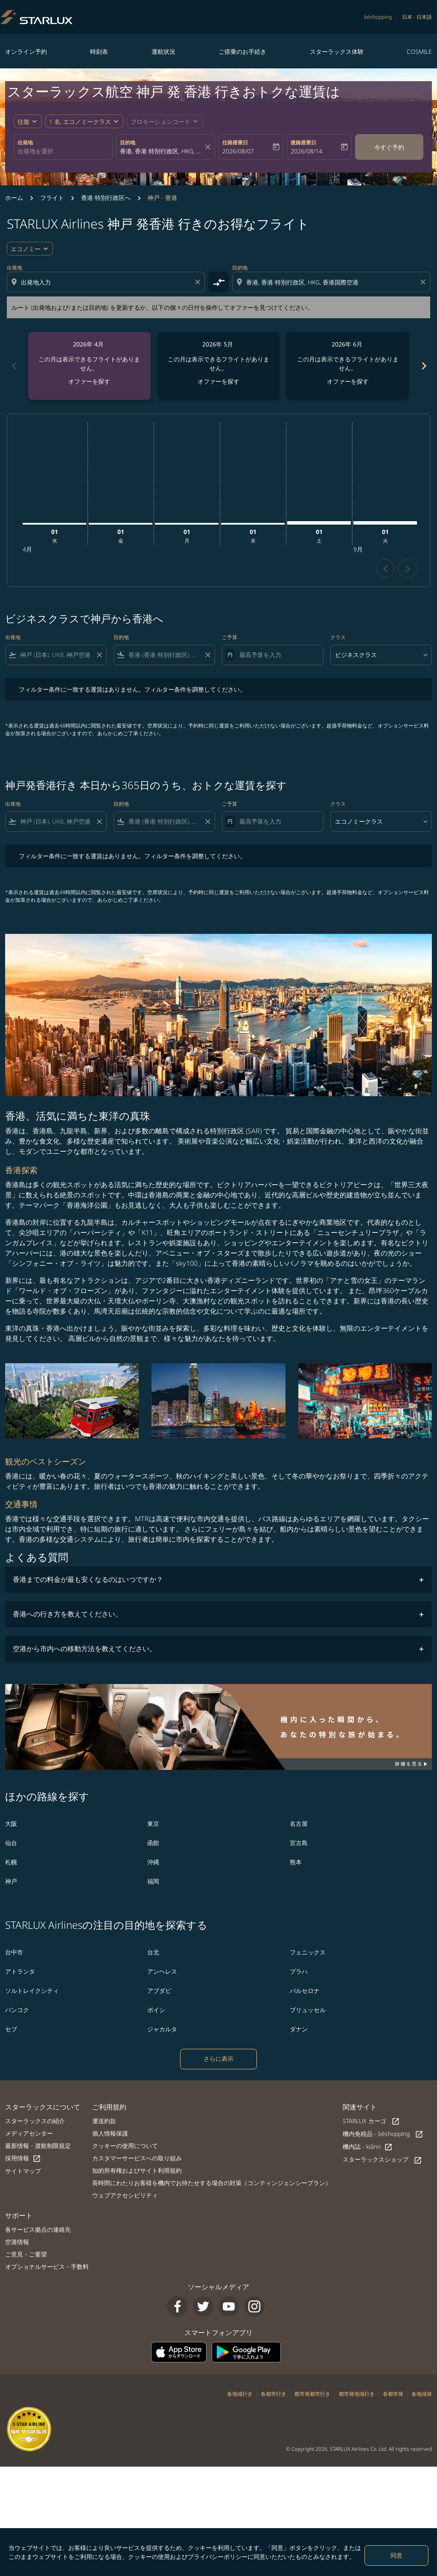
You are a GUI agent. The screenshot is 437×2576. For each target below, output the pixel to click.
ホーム (14, 198)
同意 (396, 2555)
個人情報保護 (110, 2133)
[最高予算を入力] (277, 655)
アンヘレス (162, 1971)
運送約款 (104, 2121)
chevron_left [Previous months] (13, 365)
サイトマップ (23, 2171)
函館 (153, 1843)
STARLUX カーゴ (371, 2121)
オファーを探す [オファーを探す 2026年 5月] (218, 381)
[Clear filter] (99, 655)
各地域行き (240, 2393)
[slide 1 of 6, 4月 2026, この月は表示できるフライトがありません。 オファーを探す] (89, 365)
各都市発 (393, 2393)
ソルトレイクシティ (32, 1990)
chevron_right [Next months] (423, 365)
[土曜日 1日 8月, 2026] (319, 523)
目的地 (127, 142)
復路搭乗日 (303, 142)
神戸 (11, 1881)
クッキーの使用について (125, 2146)
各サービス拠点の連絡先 (38, 2229)
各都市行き (273, 2393)
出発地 (25, 142)
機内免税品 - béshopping (383, 2134)
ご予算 (229, 637)
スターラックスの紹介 (35, 2121)
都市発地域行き (357, 2393)
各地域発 (421, 2393)
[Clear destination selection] (424, 282)
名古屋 (299, 1823)
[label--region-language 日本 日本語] (417, 17)
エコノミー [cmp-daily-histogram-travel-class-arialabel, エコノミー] (26, 249)
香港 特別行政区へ (106, 198)
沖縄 (153, 1862)
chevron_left (385, 568)
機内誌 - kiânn (368, 2146)
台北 (153, 1952)
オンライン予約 (26, 51)
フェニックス (308, 1952)
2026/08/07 (238, 151)
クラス (338, 637)
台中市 (14, 1952)
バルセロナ (305, 1990)
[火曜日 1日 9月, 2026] (385, 523)
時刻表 (99, 51)
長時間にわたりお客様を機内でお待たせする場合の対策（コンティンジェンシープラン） (211, 2183)
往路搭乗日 (235, 142)
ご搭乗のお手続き (242, 51)
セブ (11, 2029)
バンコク (17, 2010)
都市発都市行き (312, 2393)
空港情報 (17, 2242)
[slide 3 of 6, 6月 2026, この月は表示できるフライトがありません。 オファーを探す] (347, 365)
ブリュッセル (308, 2010)
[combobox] (63, 151)
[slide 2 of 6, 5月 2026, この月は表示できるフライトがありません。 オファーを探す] (219, 365)
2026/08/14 (306, 151)
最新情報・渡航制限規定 (38, 2146)
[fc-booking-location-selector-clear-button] (209, 147)
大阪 (11, 1823)
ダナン (299, 2029)
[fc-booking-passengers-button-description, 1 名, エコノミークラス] (80, 121)
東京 (153, 1823)
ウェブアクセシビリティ (125, 2195)
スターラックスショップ (382, 2159)
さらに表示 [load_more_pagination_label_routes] (218, 2058)
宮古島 (299, 1843)
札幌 (11, 1862)
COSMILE (419, 51)
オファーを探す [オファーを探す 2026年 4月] (89, 381)
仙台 (11, 1843)
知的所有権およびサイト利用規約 (137, 2170)
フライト (52, 198)
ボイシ (156, 2010)
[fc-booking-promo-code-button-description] (160, 121)
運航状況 (163, 51)
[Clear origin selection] (198, 282)
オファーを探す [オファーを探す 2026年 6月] (348, 381)
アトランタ (20, 1971)
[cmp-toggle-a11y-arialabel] (218, 282)
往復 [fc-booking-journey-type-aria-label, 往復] (23, 121)
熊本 (296, 1862)
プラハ (299, 1971)
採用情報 (23, 2158)
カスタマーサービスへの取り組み (137, 2158)
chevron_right (407, 568)
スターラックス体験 (337, 51)
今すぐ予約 (389, 147)
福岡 (153, 1881)
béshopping (378, 17)
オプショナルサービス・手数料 (47, 2266)
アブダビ (159, 1990)
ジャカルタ (162, 2029)
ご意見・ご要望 (26, 2254)
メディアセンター (29, 2133)
